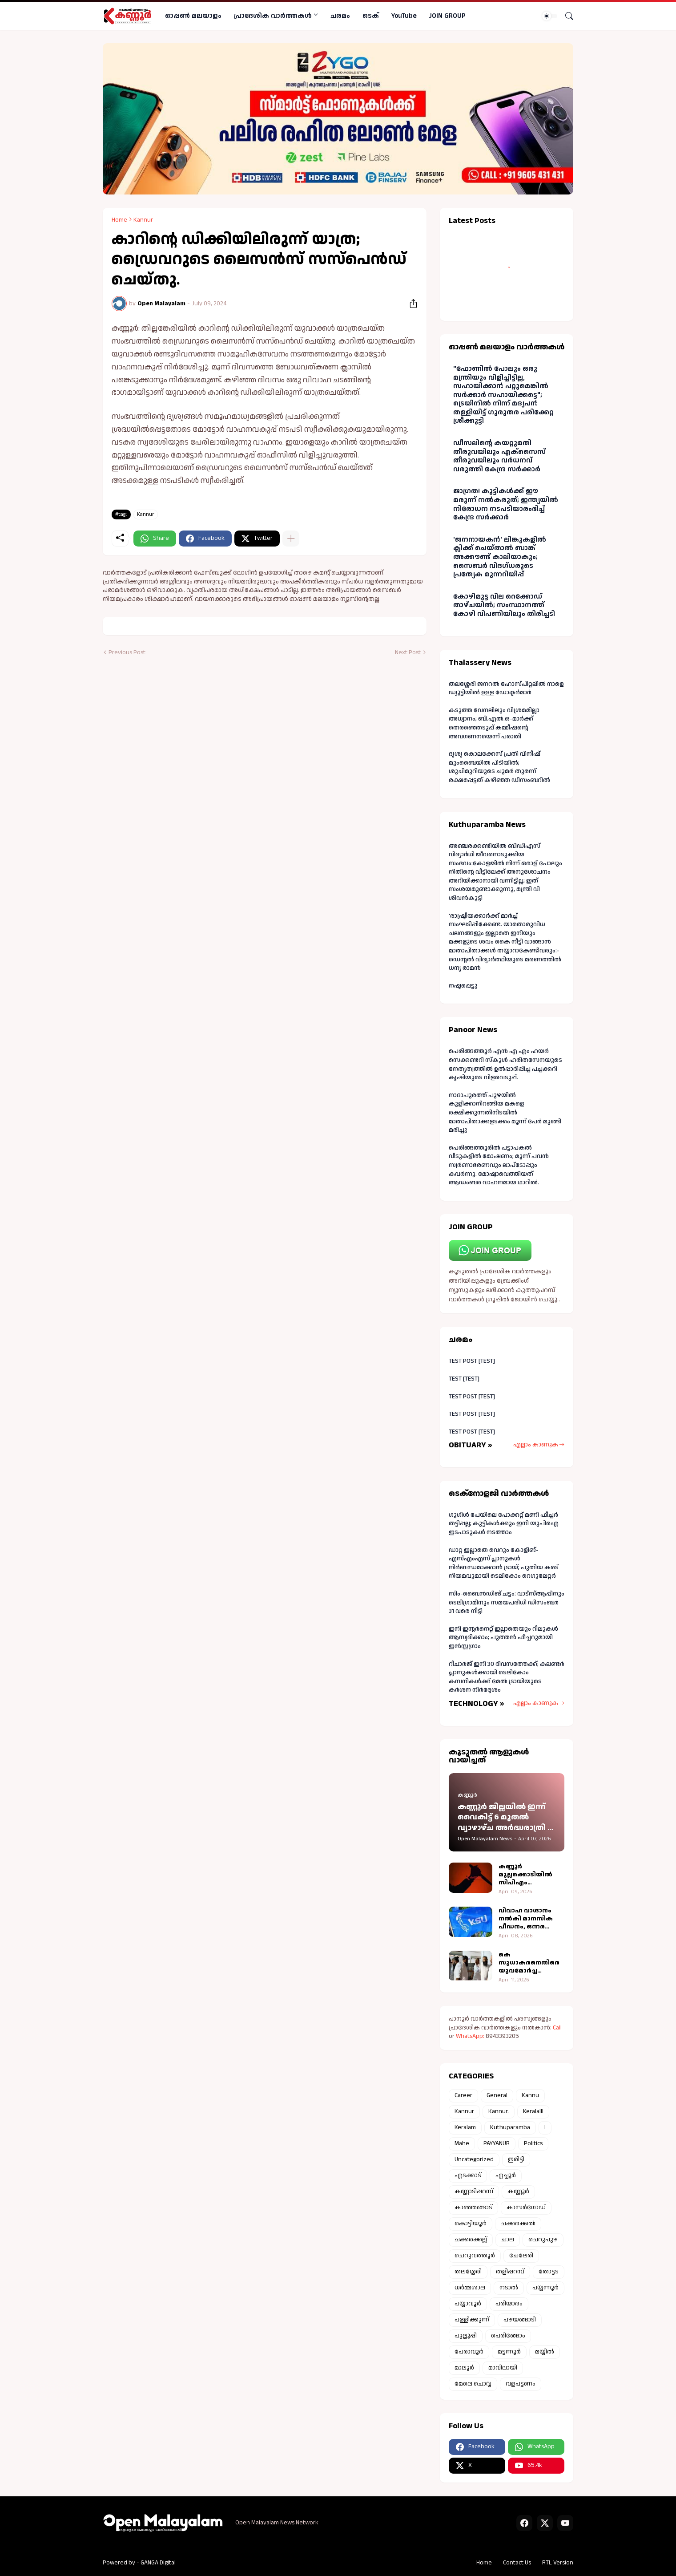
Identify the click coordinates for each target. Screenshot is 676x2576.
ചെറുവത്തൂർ (475, 2255)
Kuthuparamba (510, 2127)
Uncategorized (474, 2159)
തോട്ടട (549, 2271)
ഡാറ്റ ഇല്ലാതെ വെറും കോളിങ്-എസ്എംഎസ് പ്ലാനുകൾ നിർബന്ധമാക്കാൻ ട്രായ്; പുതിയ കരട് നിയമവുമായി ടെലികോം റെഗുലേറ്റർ (504, 1563)
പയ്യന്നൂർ (545, 2287)
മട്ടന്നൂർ (509, 2351)
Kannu (530, 2095)
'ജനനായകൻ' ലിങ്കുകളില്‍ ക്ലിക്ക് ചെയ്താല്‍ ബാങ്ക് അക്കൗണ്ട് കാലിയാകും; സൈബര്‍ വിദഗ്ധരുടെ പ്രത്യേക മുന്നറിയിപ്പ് (499, 557)
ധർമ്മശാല (470, 2287)
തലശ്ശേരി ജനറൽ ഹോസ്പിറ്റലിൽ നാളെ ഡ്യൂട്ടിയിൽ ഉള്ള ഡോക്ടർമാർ (506, 688)
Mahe (462, 2143)
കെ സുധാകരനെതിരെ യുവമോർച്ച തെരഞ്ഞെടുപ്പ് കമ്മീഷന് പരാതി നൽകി (529, 1963)
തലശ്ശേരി (468, 2271)
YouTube (404, 15)
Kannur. (498, 2111)
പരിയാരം (509, 2303)
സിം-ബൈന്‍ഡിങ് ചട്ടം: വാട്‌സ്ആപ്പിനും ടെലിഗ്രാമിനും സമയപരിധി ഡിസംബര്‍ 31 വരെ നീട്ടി (506, 1602)
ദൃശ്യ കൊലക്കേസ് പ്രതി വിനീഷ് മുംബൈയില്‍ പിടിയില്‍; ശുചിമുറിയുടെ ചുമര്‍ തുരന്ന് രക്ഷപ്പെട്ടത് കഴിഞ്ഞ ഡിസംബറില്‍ (499, 767)
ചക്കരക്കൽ (518, 2223)
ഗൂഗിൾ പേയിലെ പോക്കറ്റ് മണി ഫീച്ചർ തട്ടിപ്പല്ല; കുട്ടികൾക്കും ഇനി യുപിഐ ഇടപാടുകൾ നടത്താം (504, 1524)
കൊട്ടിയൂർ (471, 2223)
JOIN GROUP (447, 15)
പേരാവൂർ (469, 2351)
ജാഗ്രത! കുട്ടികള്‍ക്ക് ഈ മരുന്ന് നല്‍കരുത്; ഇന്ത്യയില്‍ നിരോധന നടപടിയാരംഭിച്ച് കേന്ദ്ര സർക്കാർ (505, 504)
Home (119, 220)
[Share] (410, 303)
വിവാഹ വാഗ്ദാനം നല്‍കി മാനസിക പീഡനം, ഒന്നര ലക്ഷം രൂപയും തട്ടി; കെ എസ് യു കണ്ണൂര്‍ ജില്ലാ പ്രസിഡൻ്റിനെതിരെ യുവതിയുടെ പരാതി (531, 1919)
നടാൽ (508, 2287)
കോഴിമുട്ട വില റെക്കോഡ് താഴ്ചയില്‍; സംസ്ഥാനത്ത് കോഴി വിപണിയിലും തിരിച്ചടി (504, 605)
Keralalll (533, 2111)
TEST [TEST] (464, 1378)
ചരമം (340, 15)
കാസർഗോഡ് (526, 2207)
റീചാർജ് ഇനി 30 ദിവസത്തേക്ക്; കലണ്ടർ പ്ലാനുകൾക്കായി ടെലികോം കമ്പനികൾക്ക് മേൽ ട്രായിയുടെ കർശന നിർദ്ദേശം (506, 1677)
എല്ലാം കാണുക (535, 1445)
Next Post (408, 652)
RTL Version (557, 2562)
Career (463, 2095)
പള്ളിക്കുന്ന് (472, 2319)
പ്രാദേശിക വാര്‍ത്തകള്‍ (273, 15)
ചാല (507, 2239)
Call (557, 2027)
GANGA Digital (158, 2562)
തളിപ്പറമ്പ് (510, 2271)
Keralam (465, 2127)
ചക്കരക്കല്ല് (471, 2239)
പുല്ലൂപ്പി (466, 2335)
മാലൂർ (464, 2367)
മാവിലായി (502, 2367)
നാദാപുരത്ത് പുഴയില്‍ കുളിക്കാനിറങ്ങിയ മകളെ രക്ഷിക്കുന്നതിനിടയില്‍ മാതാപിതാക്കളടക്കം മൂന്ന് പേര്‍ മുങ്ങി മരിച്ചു (505, 1112)
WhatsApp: (471, 2036)
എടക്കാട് (468, 2175)
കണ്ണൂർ (518, 2191)
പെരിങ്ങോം (508, 2335)
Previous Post (127, 652)
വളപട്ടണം (520, 2383)
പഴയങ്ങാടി (519, 2319)
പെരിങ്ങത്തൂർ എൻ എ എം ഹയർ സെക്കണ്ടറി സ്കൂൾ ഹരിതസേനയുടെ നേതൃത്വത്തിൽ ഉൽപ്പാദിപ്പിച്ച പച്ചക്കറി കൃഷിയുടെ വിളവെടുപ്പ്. (505, 1064)
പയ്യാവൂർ (468, 2303)
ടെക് (370, 15)
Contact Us (517, 2562)
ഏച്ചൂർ (505, 2175)
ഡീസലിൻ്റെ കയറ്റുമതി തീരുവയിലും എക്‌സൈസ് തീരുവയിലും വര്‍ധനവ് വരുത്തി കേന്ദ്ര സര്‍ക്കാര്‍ (499, 456)
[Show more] (290, 539)
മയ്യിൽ (544, 2351)
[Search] (565, 16)
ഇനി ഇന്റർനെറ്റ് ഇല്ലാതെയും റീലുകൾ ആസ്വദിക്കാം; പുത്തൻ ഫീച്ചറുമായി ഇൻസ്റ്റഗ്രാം (503, 1637)
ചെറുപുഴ (543, 2239)
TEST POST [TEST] (472, 1361)
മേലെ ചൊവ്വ (473, 2383)
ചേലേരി (521, 2255)
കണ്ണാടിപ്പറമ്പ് (474, 2191)
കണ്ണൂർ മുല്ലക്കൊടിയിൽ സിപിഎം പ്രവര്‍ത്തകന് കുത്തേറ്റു (525, 1875)
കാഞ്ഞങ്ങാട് (473, 2207)
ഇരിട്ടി (516, 2159)
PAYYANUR (496, 2143)
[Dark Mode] (549, 16)
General (497, 2095)
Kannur (143, 220)
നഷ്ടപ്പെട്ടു (463, 985)
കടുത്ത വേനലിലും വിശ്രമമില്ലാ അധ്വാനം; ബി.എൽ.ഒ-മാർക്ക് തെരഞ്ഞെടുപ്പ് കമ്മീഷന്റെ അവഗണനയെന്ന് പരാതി (494, 723)
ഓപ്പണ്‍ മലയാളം (193, 15)
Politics (533, 2143)
